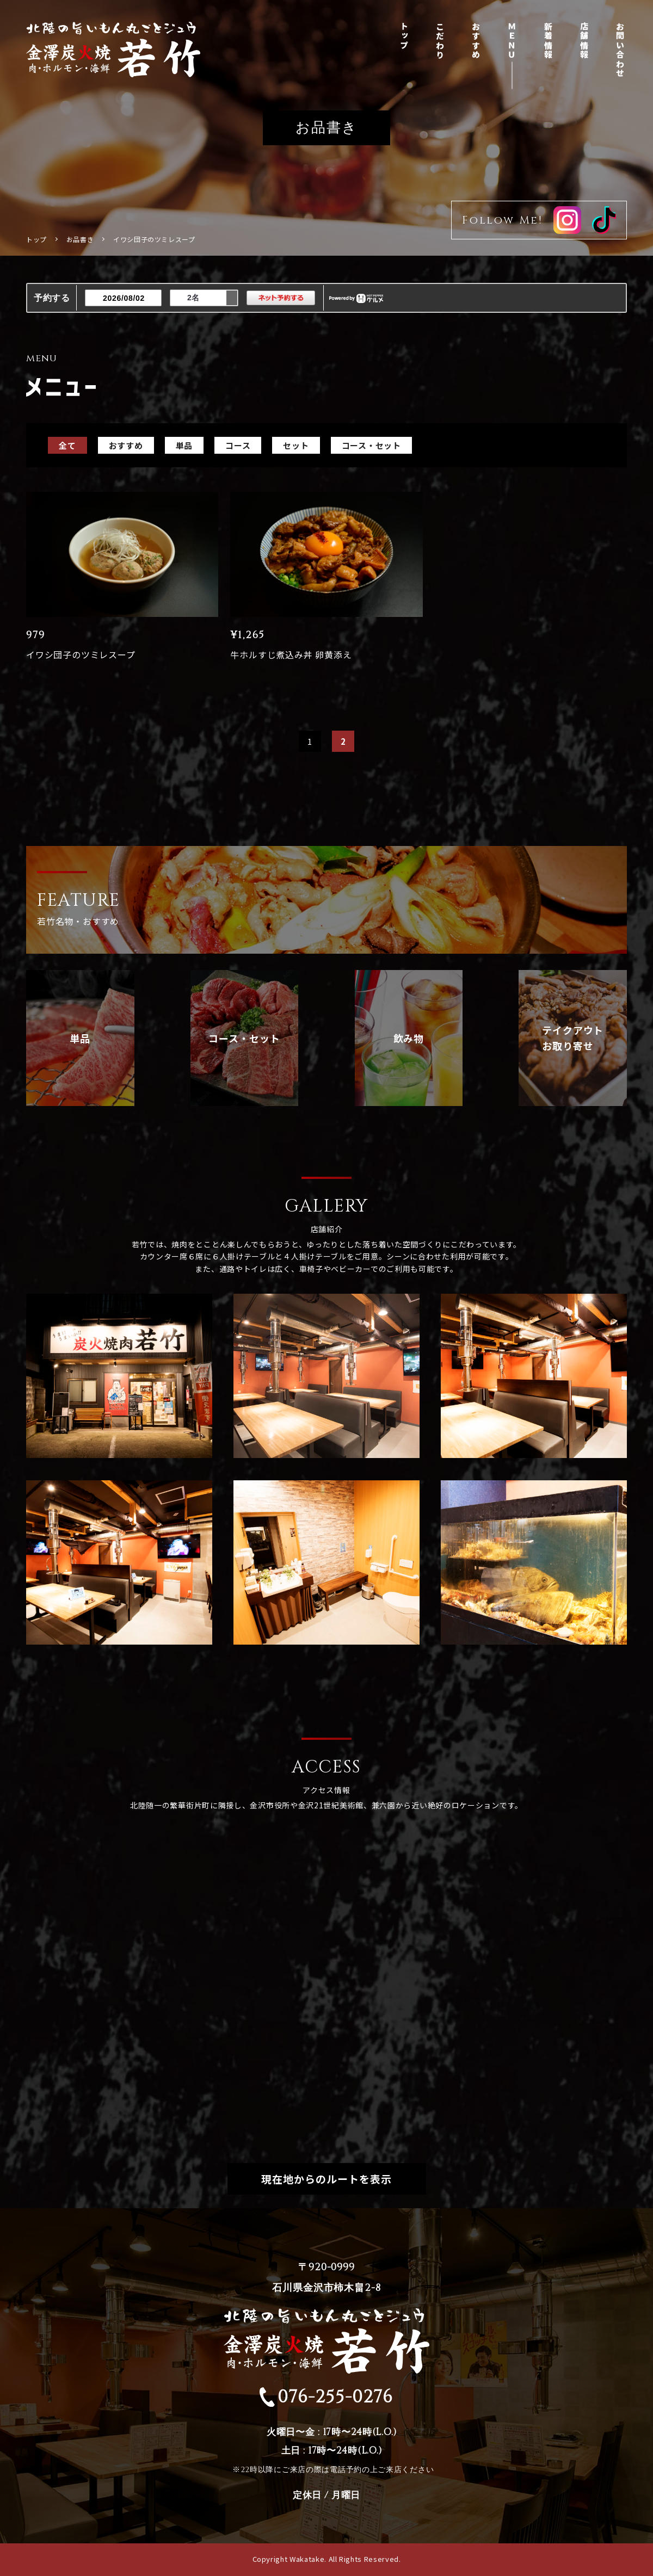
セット (296, 445)
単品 (184, 445)
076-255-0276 (326, 2397)
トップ (404, 36)
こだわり (440, 40)
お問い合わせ (620, 50)
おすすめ (476, 40)
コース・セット (371, 445)
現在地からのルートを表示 (326, 2178)
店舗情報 (584, 40)
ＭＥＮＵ (512, 40)
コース (237, 445)
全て (67, 445)
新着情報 (548, 40)
